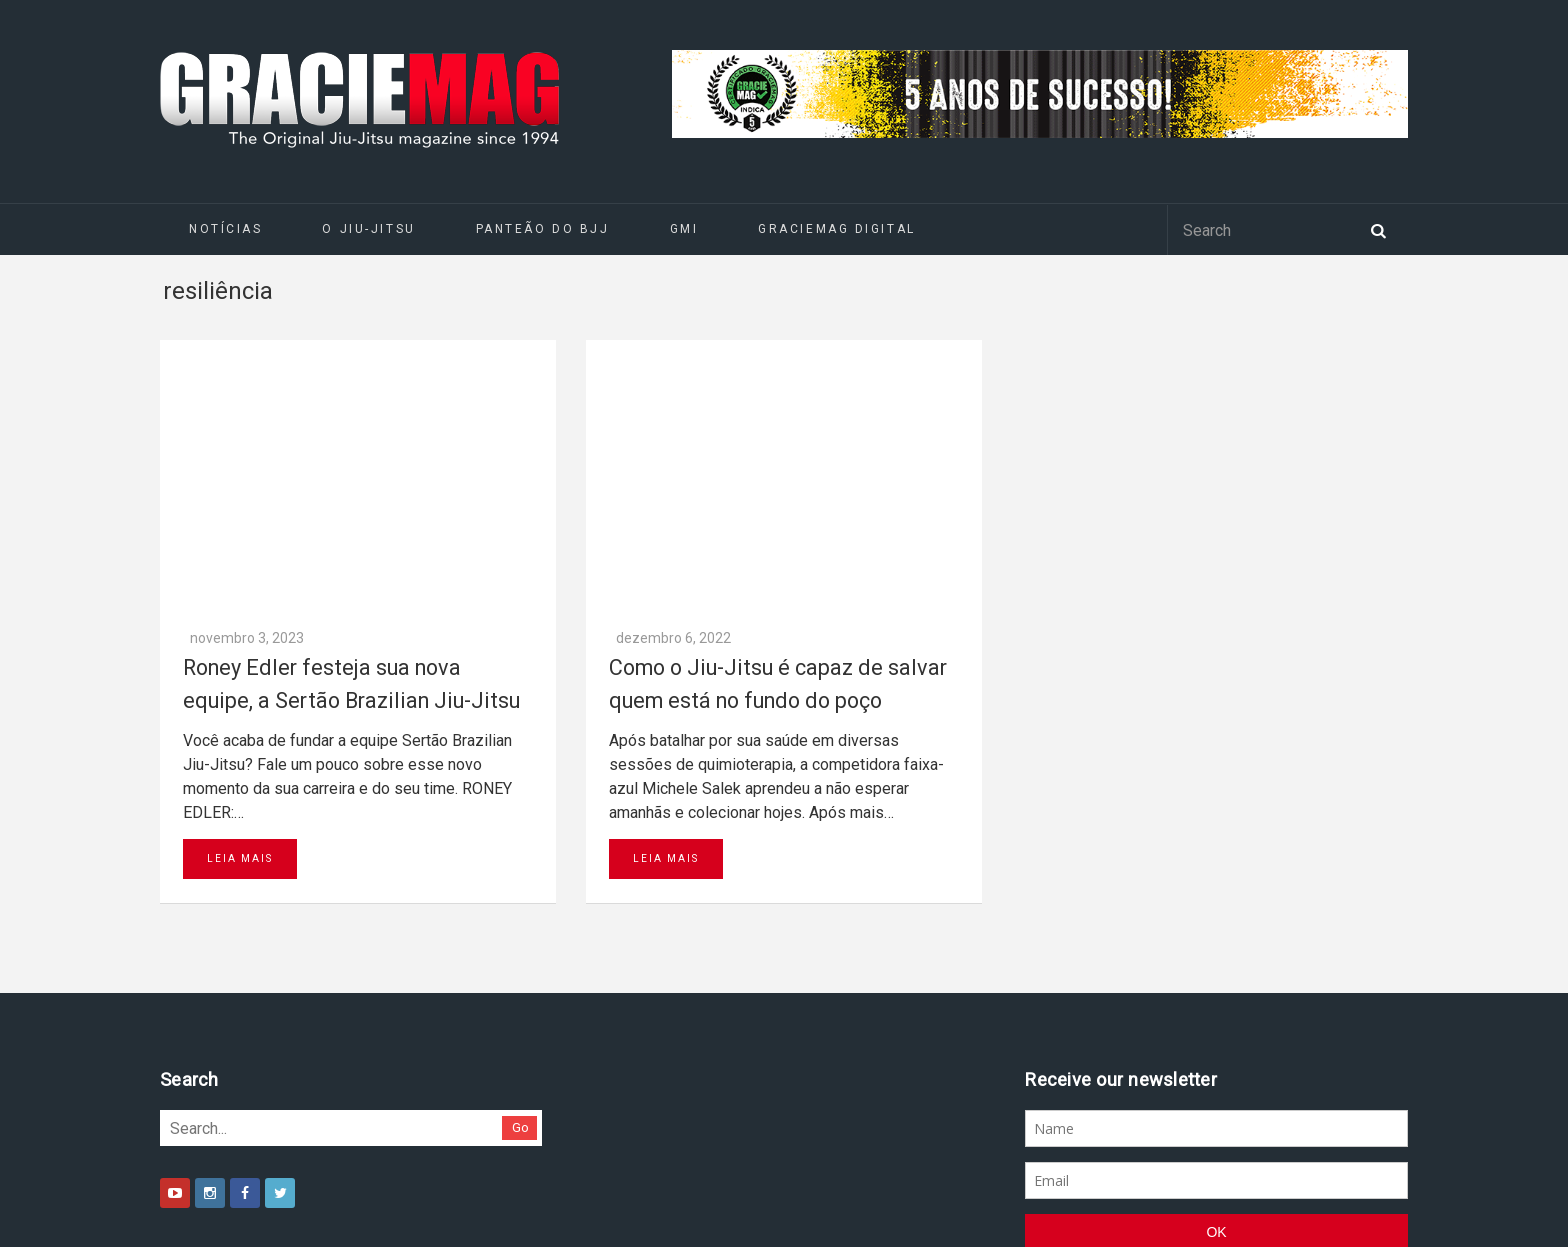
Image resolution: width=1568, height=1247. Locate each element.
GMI (684, 229)
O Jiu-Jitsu (368, 229)
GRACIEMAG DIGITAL (837, 229)
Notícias (225, 229)
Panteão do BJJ (543, 229)
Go (520, 862)
